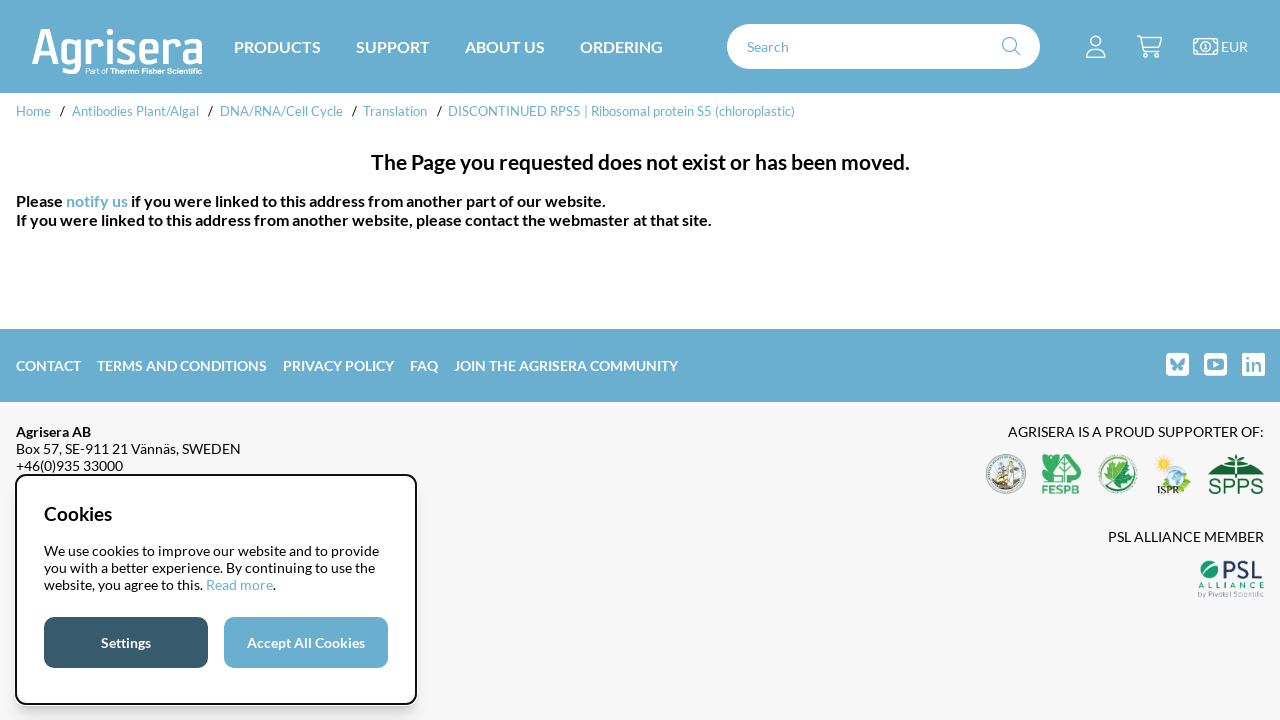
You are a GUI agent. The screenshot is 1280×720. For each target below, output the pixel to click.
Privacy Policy (338, 365)
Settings (126, 642)
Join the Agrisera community (566, 365)
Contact (48, 365)
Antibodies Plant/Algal (137, 111)
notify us (97, 200)
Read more (239, 584)
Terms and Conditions (182, 365)
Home (33, 111)
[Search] (883, 46)
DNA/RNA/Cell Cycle (281, 111)
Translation (395, 111)
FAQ (424, 365)
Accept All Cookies (306, 642)
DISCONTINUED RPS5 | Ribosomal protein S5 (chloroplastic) (621, 111)
